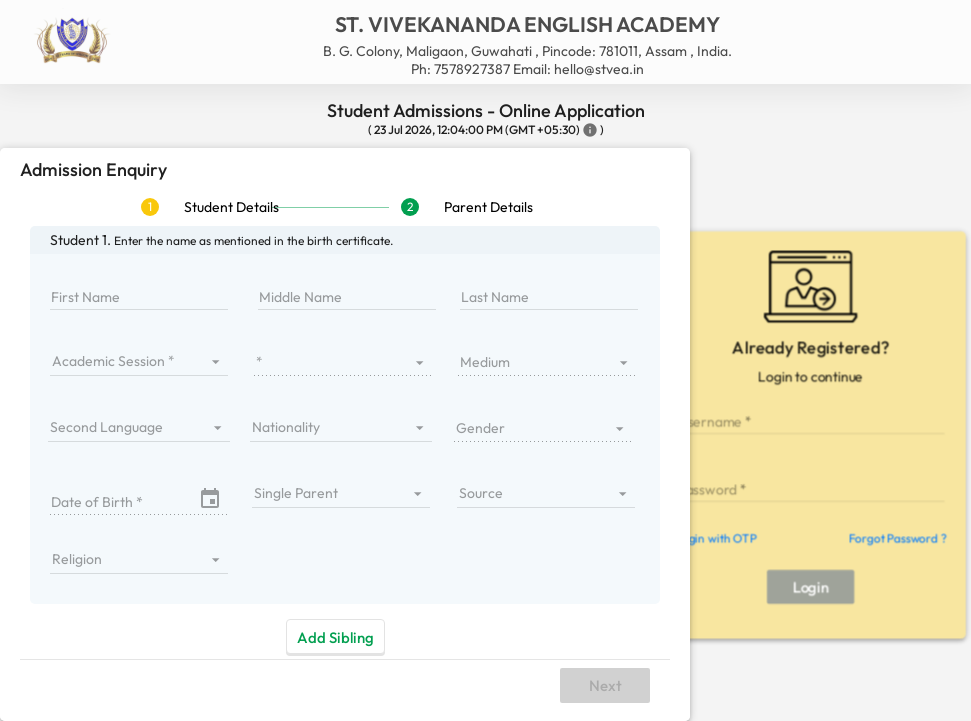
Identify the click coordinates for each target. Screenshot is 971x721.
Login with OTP (715, 538)
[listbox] (139, 361)
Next (605, 685)
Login (811, 586)
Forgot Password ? (897, 538)
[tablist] (345, 207)
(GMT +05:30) (542, 129)
